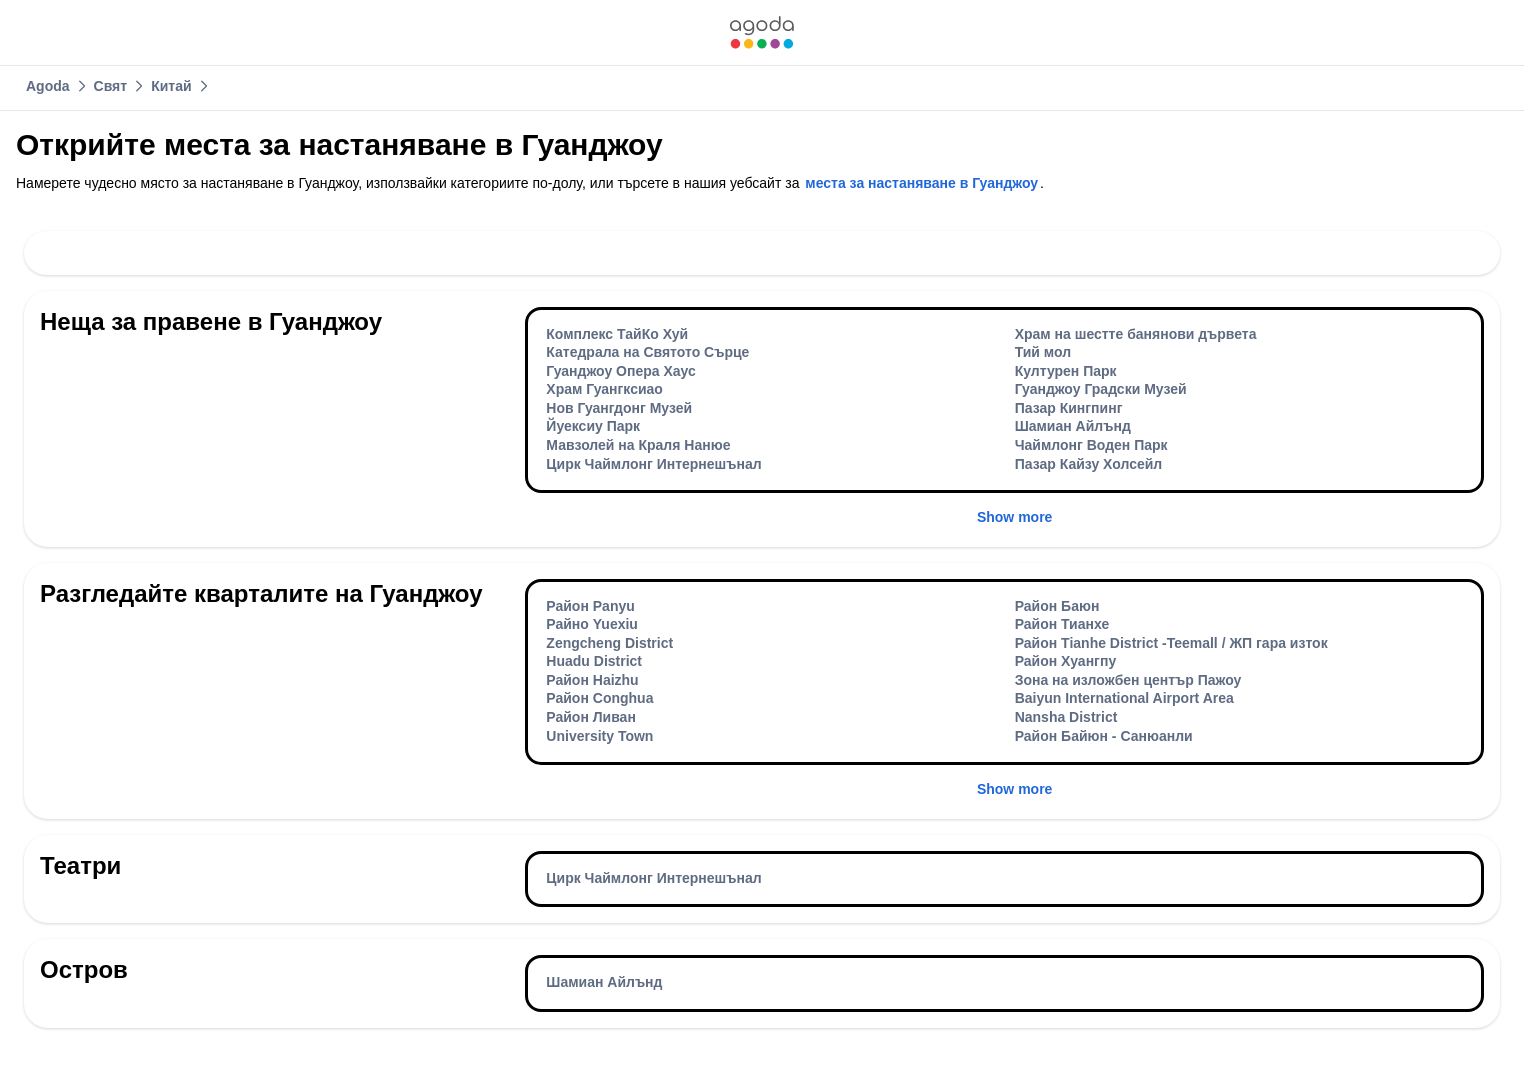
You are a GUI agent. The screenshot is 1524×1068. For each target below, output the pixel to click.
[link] (762, 32)
